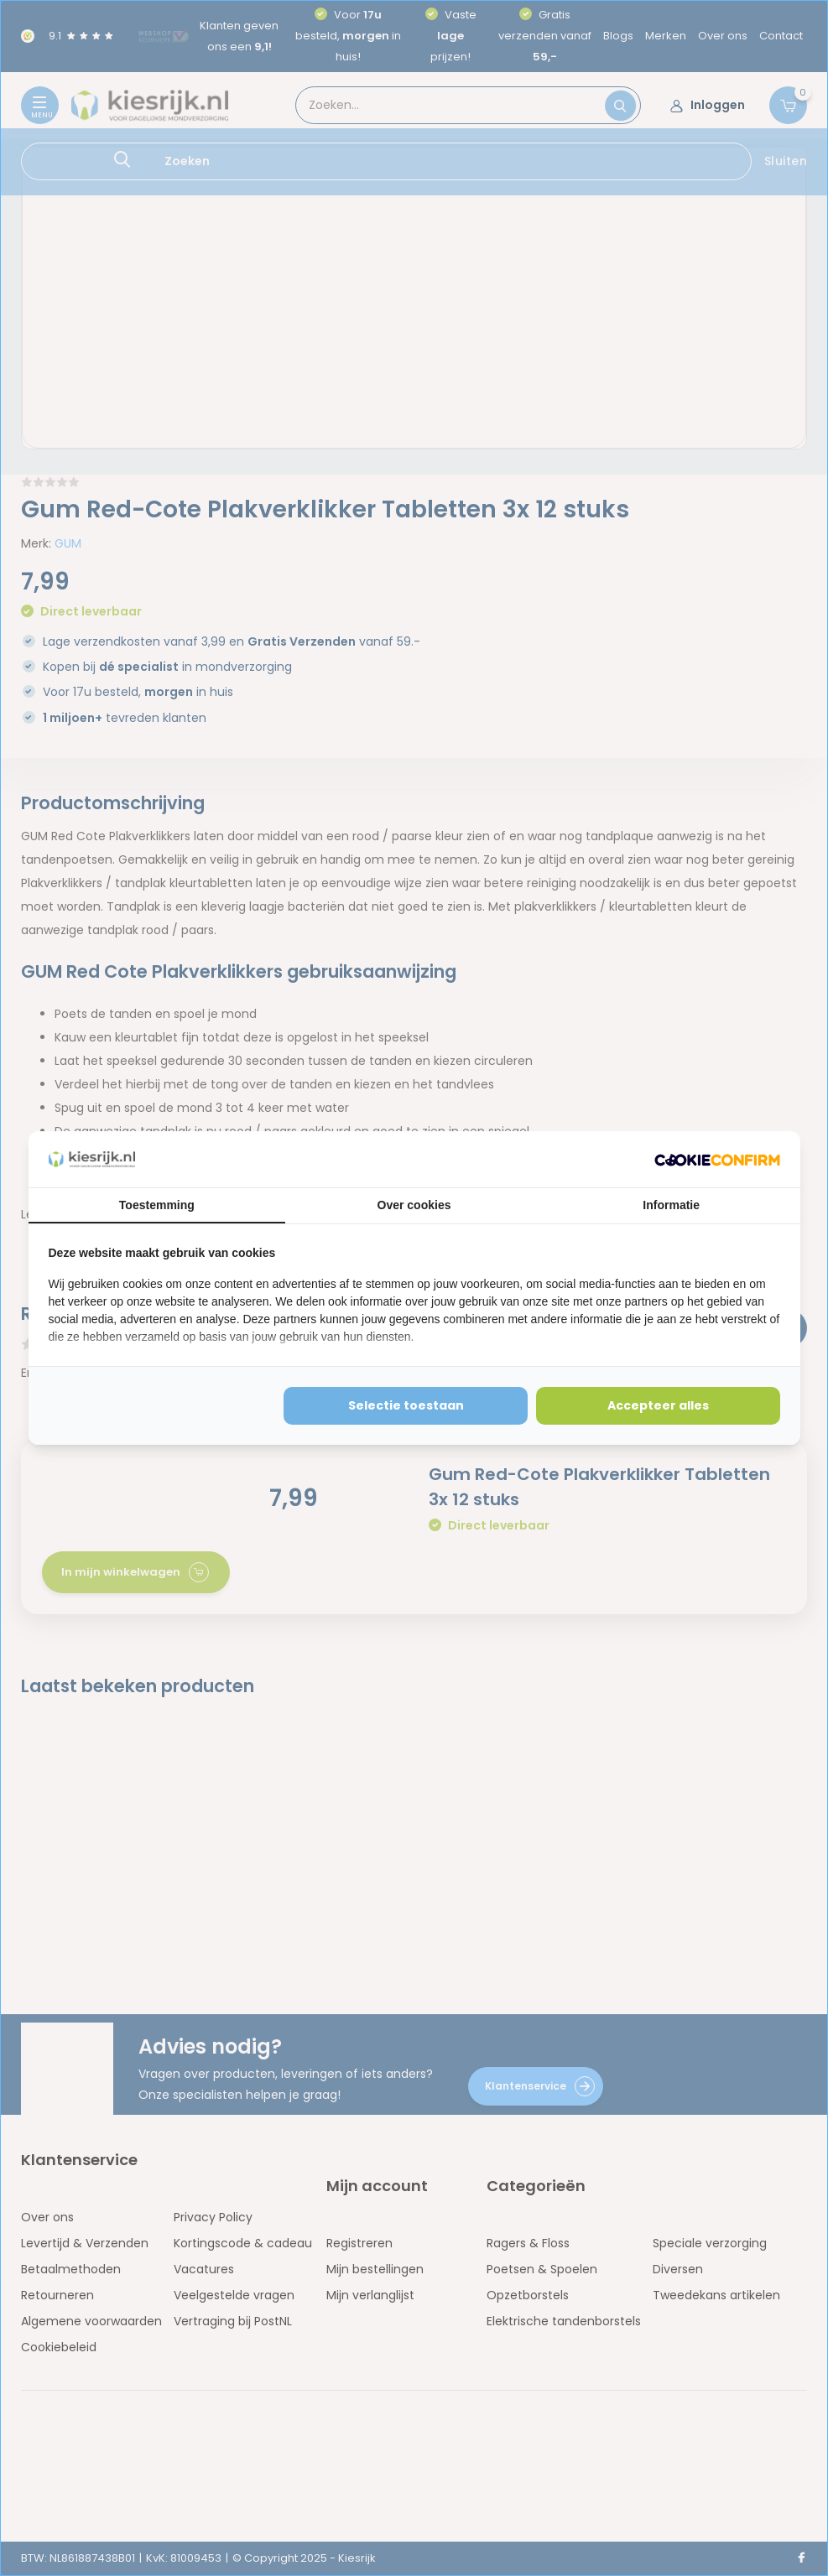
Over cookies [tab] (414, 1205)
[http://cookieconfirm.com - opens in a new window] (717, 1159)
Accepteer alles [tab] (658, 1405)
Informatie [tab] (671, 1205)
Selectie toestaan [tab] (406, 1405)
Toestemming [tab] (157, 1205)
